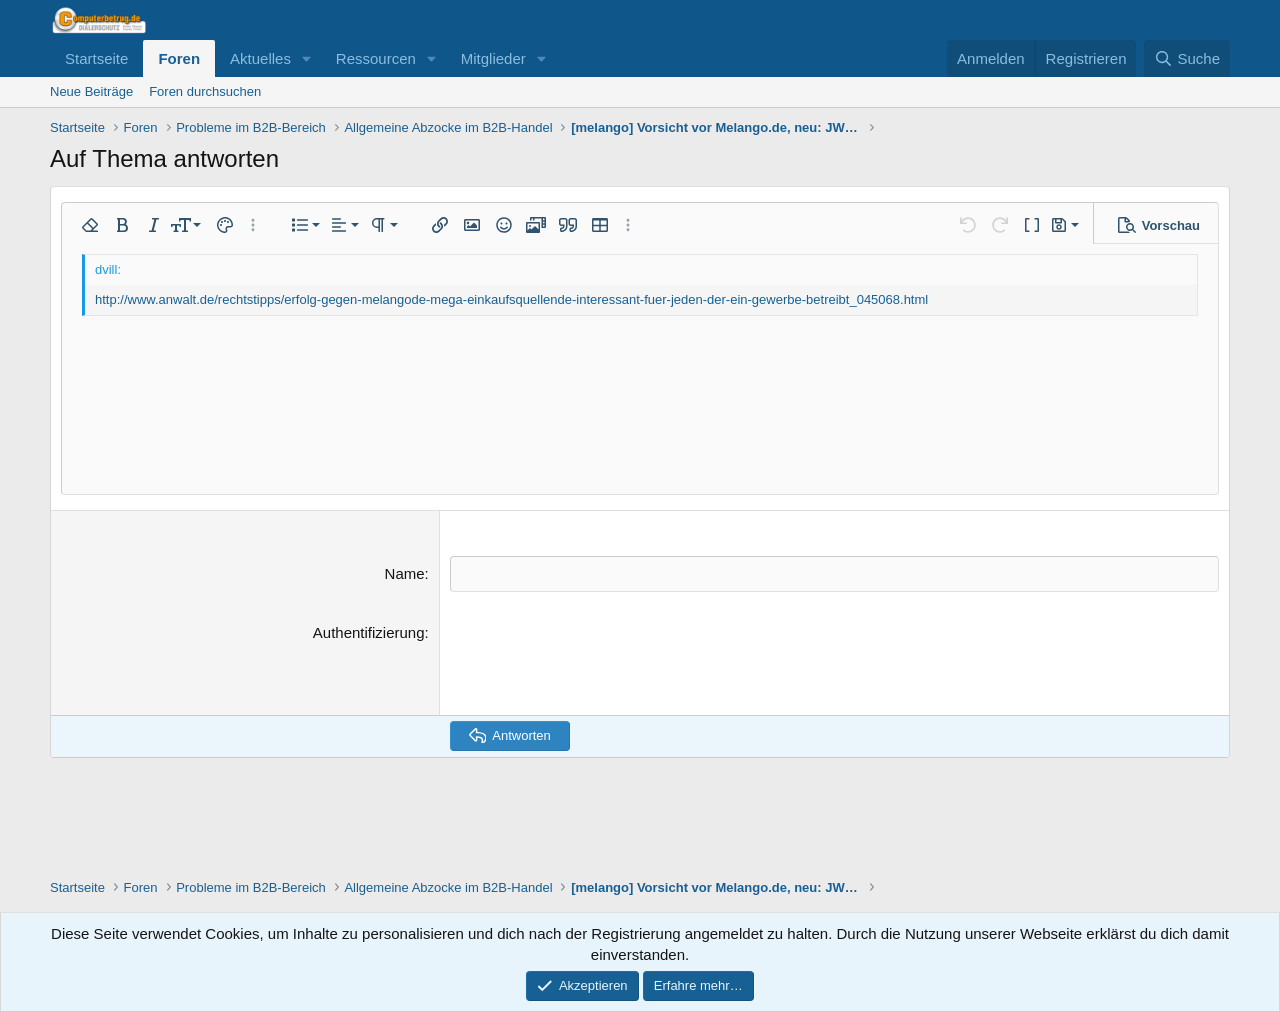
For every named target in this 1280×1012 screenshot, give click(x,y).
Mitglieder (493, 58)
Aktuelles (260, 58)
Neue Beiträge (91, 91)
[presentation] (602, 660)
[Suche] (1187, 58)
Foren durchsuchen (205, 91)
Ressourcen (376, 58)
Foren (179, 58)
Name (405, 573)
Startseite (96, 58)
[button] (307, 58)
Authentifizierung (369, 631)
